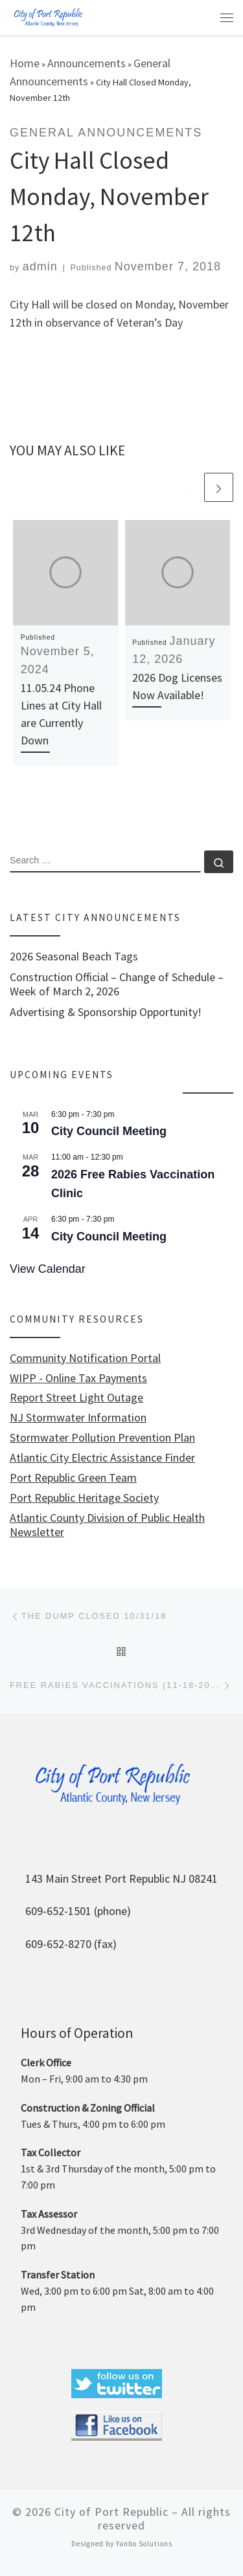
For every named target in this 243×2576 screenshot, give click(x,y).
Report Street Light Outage (76, 1398)
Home (25, 63)
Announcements (86, 63)
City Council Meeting (109, 1131)
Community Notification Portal (85, 1358)
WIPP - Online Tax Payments (78, 1378)
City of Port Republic (111, 2511)
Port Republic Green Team (73, 1478)
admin (40, 266)
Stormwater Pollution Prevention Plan (102, 1438)
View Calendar (48, 1268)
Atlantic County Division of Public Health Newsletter (107, 1525)
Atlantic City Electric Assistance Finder (102, 1458)
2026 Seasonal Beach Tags (74, 956)
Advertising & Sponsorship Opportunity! (106, 1012)
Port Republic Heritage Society (84, 1498)
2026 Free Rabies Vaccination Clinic (132, 1184)
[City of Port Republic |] (48, 16)
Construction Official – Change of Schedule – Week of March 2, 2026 (117, 984)
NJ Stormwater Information (78, 1418)
